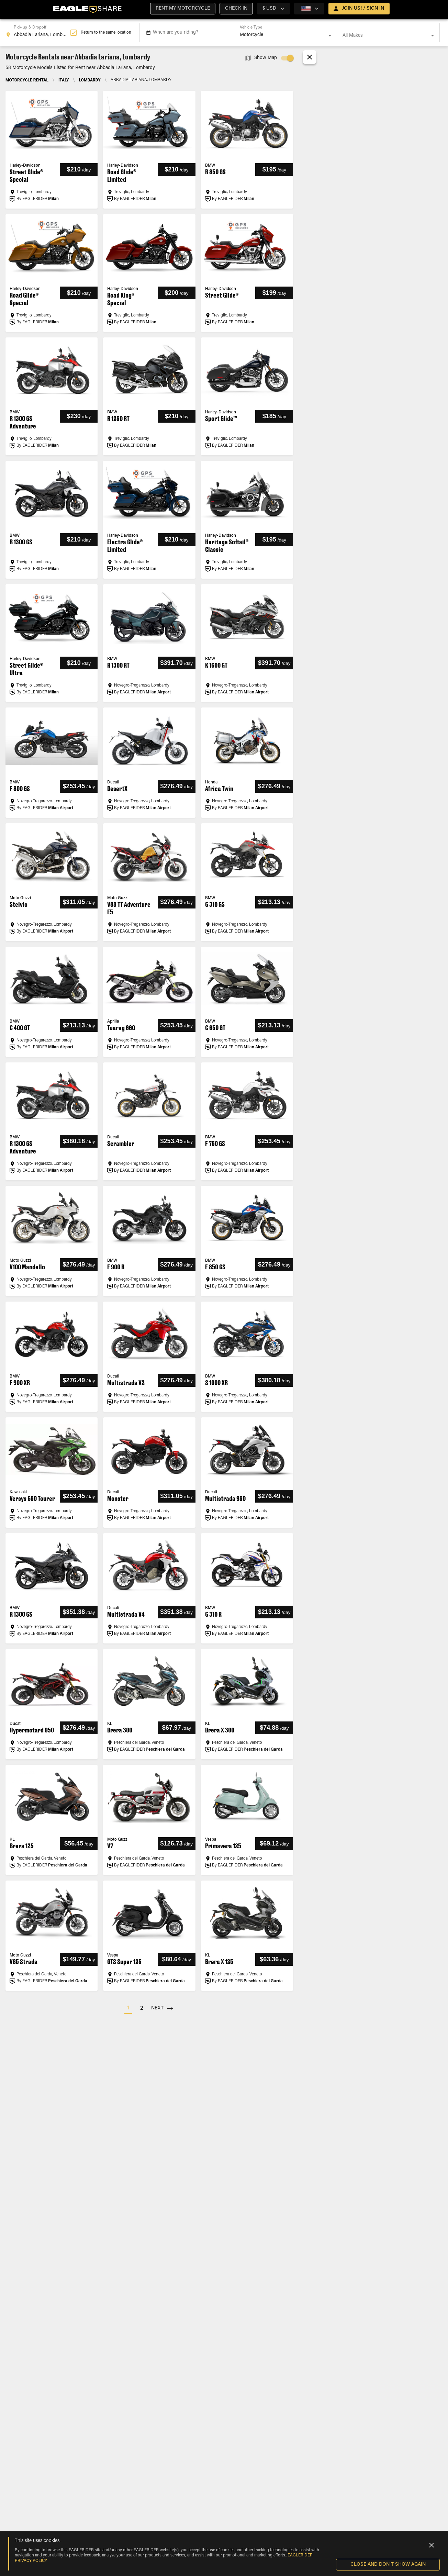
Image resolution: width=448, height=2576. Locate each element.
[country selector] (273, 8)
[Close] (431, 2545)
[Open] (330, 35)
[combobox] (37, 33)
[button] (182, 8)
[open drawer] (359, 8)
